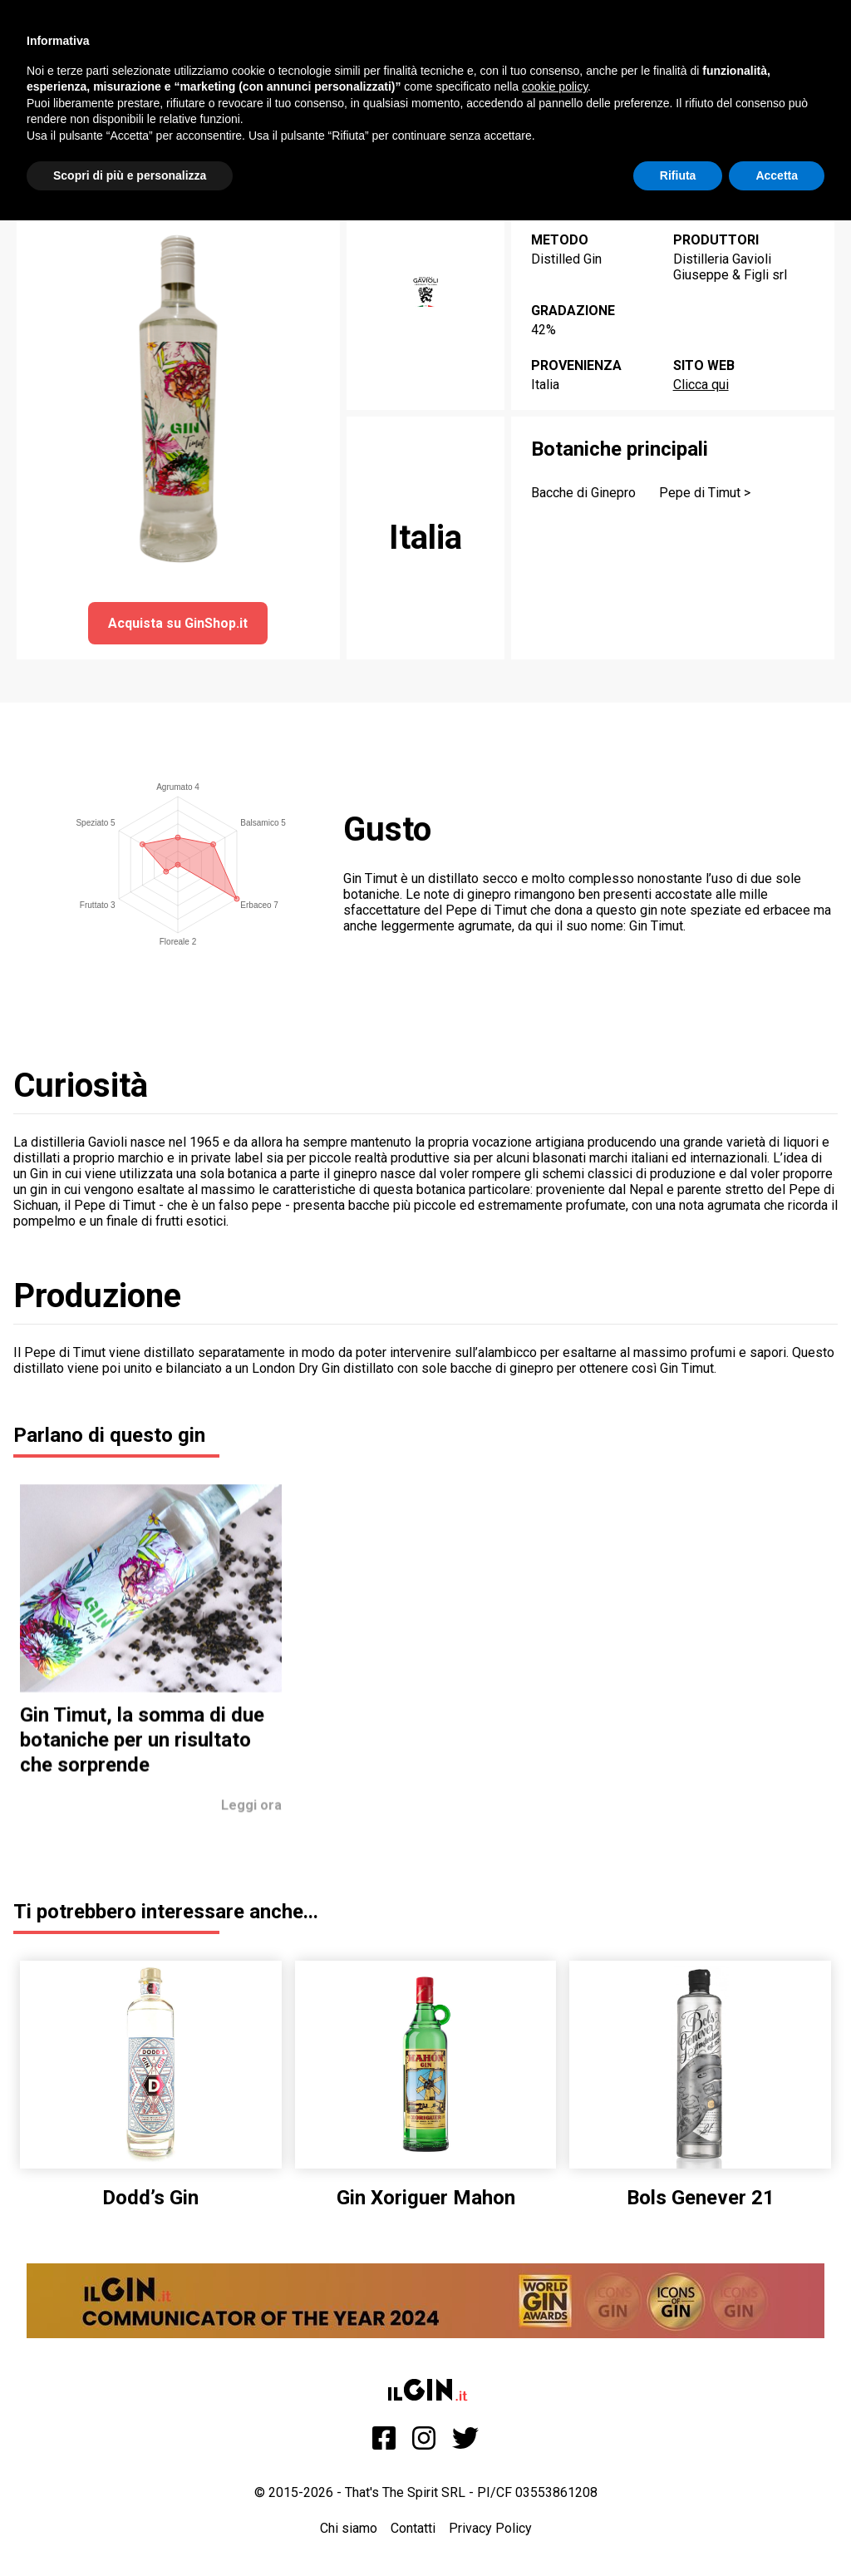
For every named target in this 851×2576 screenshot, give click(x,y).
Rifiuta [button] (678, 175)
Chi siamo (348, 2528)
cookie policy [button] (555, 86)
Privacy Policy (490, 2528)
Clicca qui (701, 384)
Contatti (413, 2528)
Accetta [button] (776, 175)
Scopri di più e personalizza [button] (129, 175)
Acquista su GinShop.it (178, 623)
